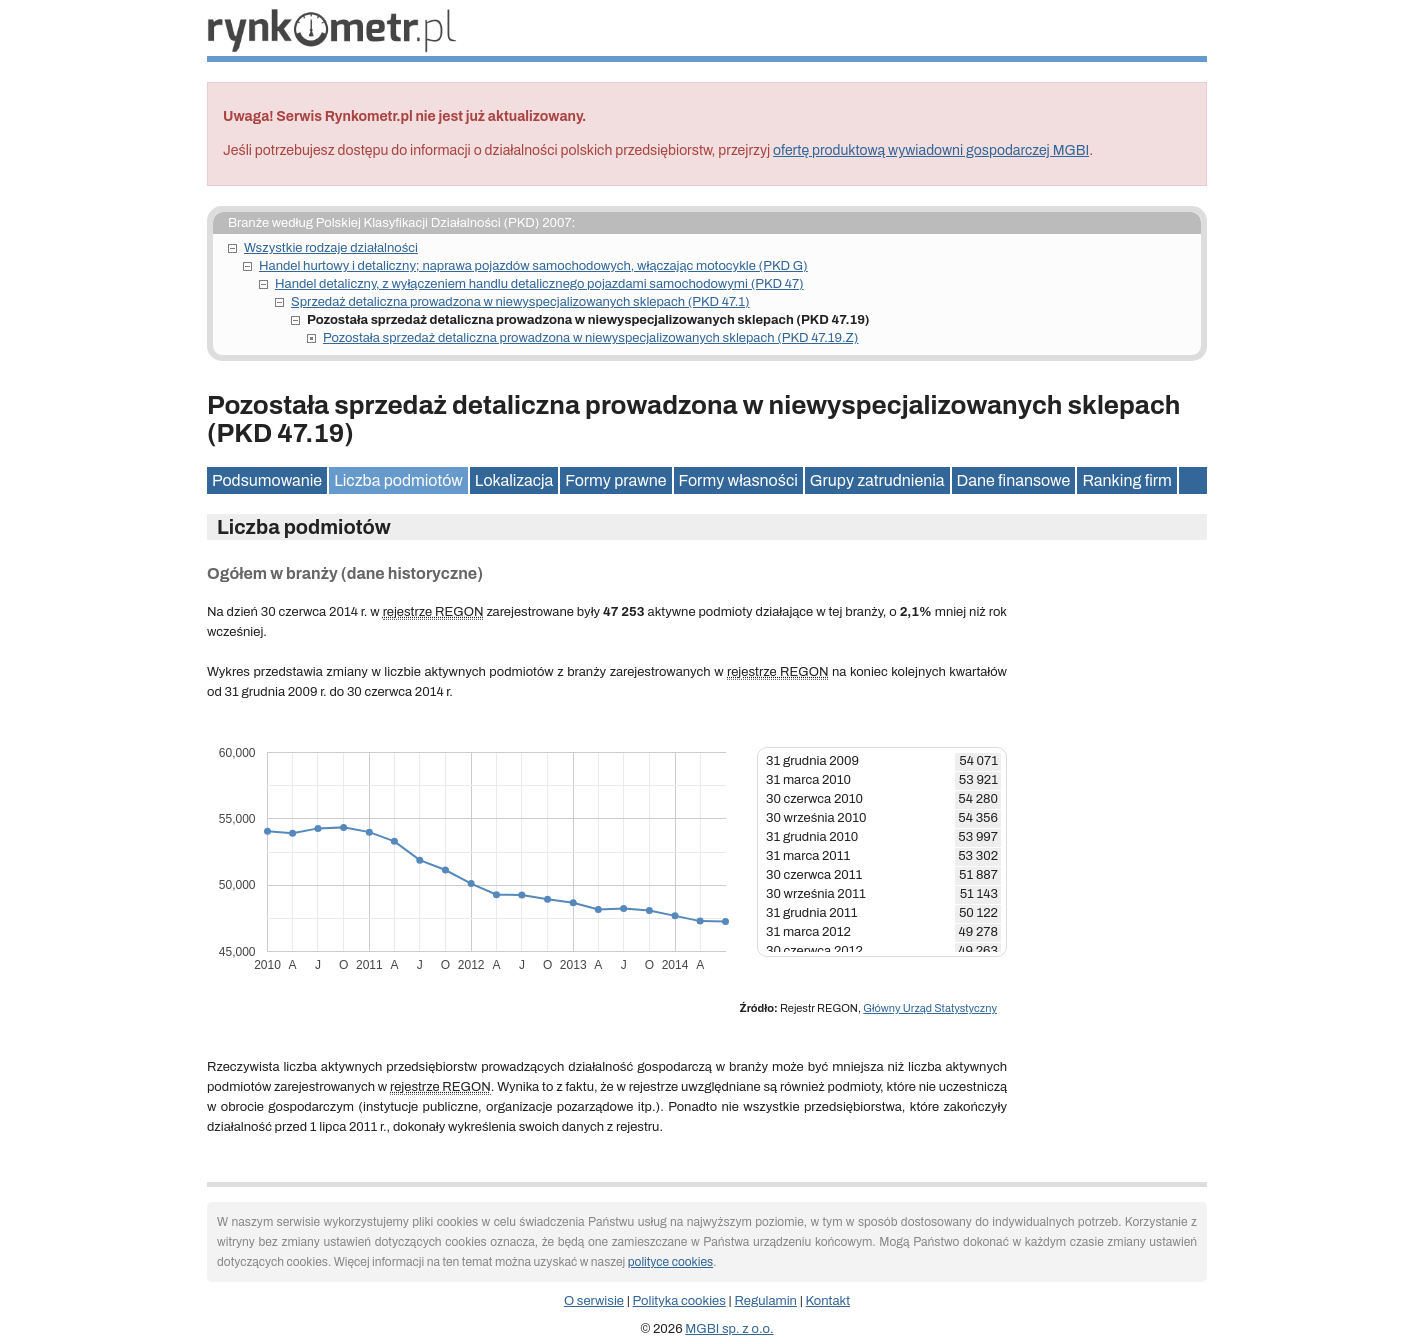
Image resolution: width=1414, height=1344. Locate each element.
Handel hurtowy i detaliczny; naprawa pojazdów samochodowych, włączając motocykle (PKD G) (533, 266)
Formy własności (738, 480)
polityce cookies (670, 1262)
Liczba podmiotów (398, 480)
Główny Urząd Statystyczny (930, 1008)
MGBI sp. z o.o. (729, 1329)
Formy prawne (615, 480)
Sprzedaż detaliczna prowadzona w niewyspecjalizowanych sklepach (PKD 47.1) (520, 302)
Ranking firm (1126, 480)
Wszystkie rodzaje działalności (331, 248)
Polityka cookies (679, 1301)
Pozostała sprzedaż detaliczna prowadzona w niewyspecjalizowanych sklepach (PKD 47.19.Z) (590, 338)
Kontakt (828, 1301)
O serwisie (594, 1301)
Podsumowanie (267, 480)
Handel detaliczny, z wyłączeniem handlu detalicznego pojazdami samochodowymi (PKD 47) (539, 284)
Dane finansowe (1014, 480)
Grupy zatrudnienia (877, 480)
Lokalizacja (514, 480)
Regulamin (766, 1301)
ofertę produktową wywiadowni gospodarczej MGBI (931, 150)
